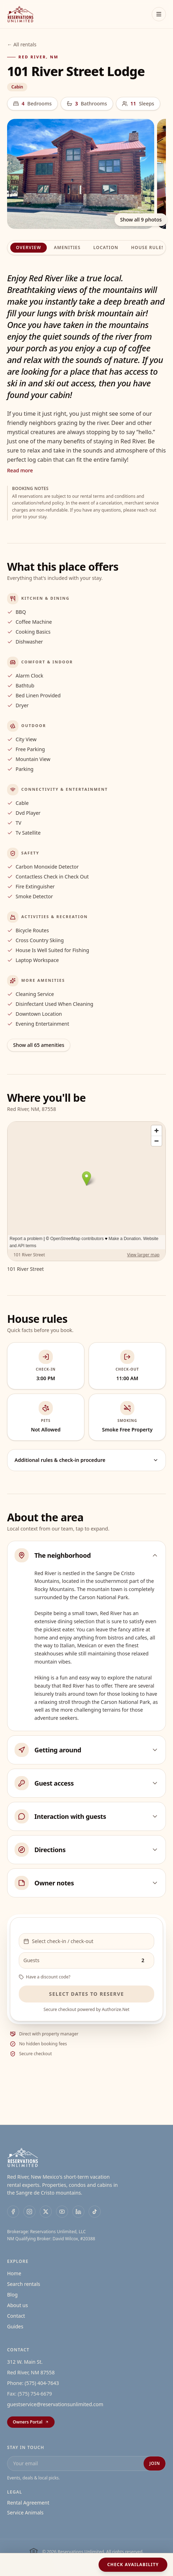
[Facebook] (13, 2212)
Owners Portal (31, 2422)
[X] (46, 2212)
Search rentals (23, 2284)
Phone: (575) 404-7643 (33, 2383)
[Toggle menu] (159, 14)
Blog (12, 2294)
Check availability (133, 2564)
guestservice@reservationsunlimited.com (55, 2404)
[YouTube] (62, 2212)
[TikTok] (95, 2212)
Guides (15, 2326)
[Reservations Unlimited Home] (20, 14)
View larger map (143, 1255)
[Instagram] (29, 2212)
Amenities (67, 247)
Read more (20, 470)
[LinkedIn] (78, 2212)
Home (14, 2273)
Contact (16, 2315)
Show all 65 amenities (38, 1045)
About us (17, 2305)
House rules (147, 247)
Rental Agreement (28, 2502)
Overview (28, 247)
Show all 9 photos (141, 219)
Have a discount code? (44, 1977)
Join (154, 2463)
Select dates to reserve (86, 1993)
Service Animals (25, 2512)
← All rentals (22, 44)
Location (105, 247)
